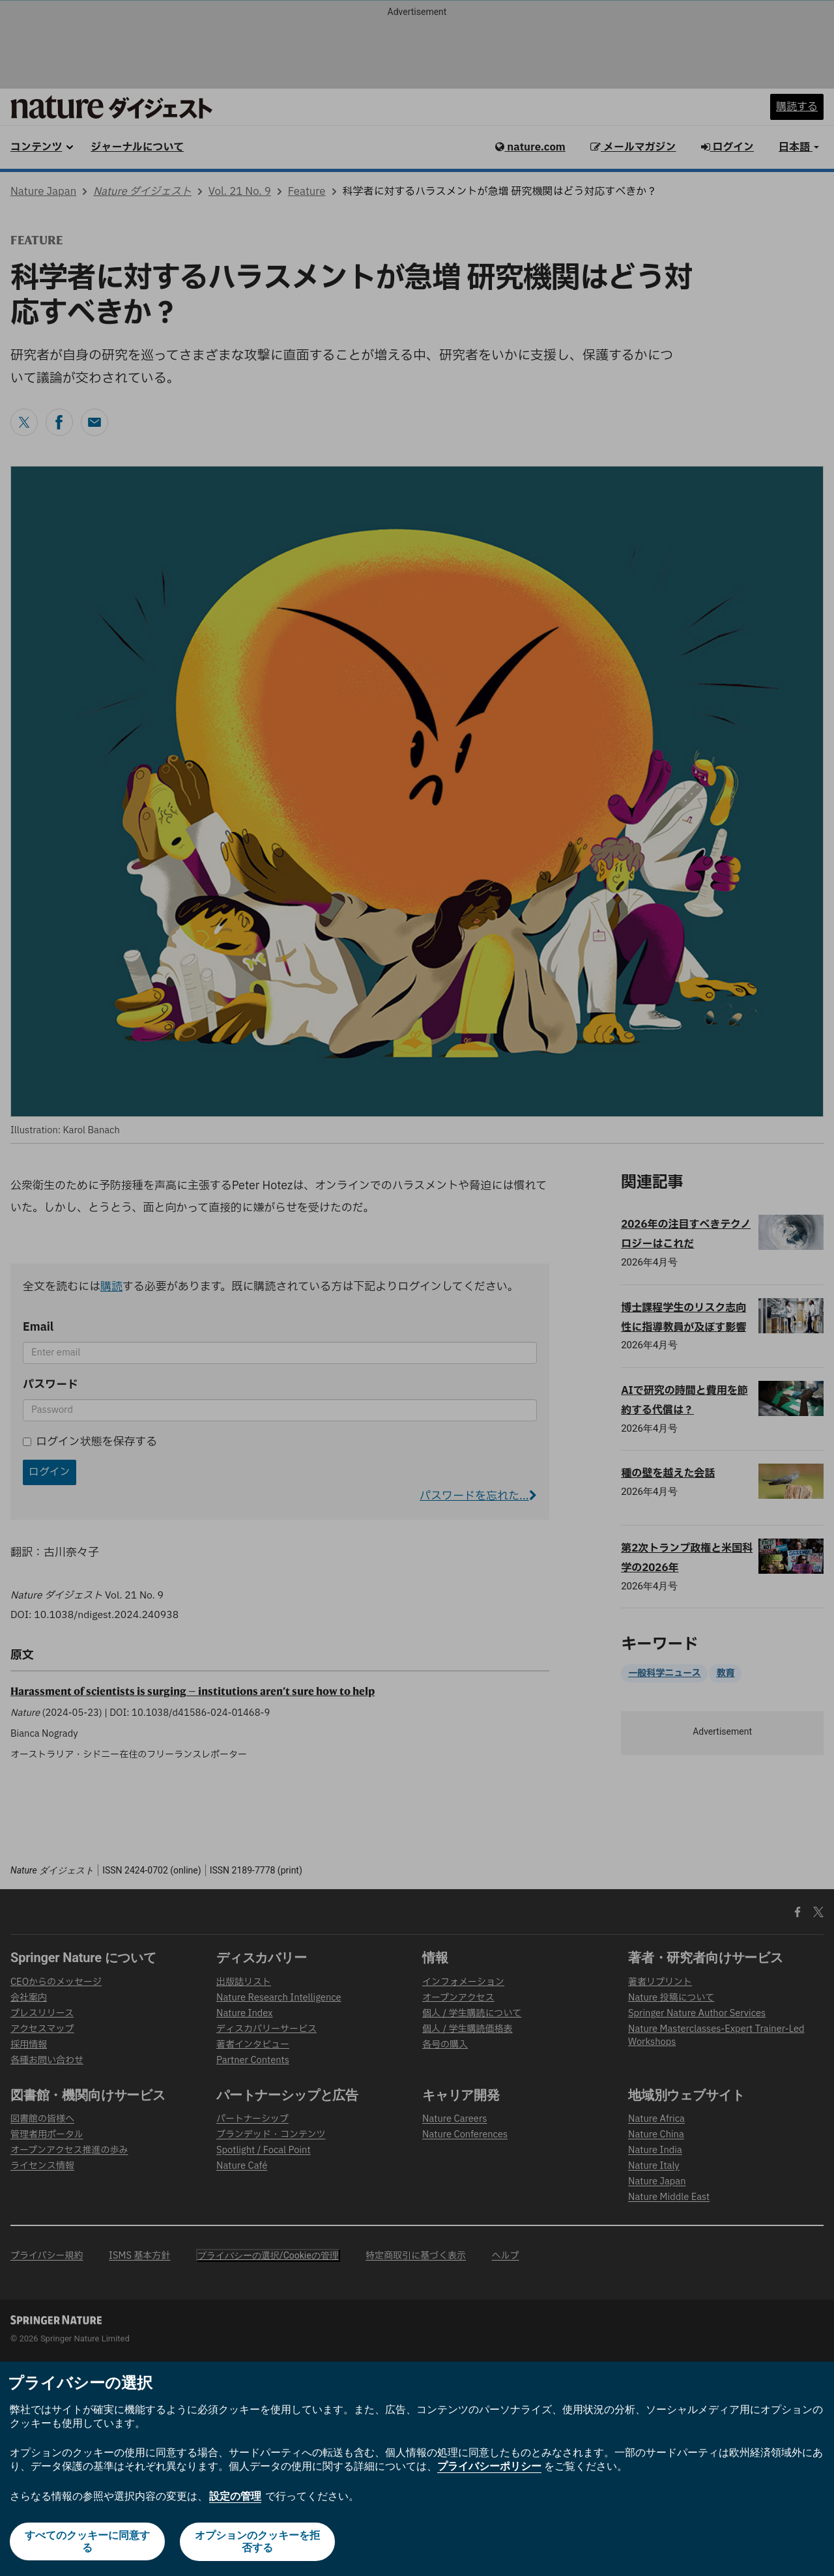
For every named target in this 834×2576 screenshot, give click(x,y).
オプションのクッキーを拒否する (258, 2542)
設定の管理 (235, 2497)
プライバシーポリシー (489, 2467)
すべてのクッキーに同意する (87, 2542)
